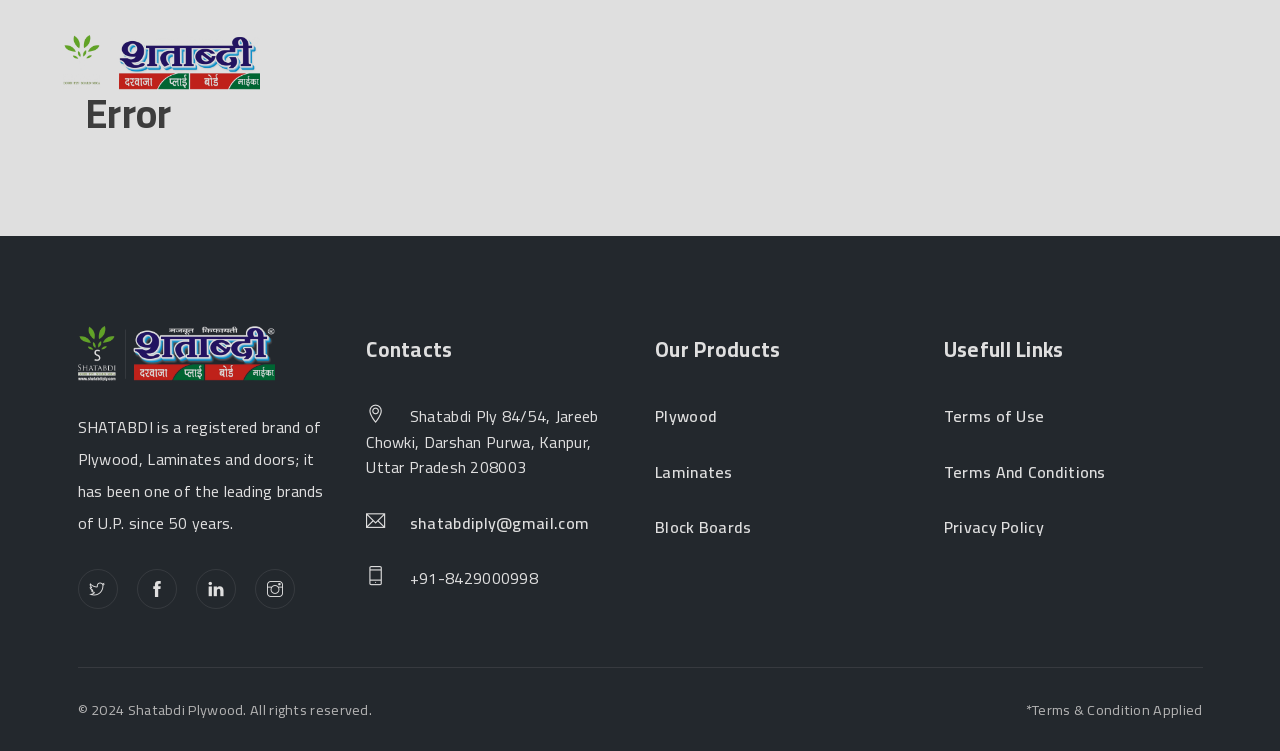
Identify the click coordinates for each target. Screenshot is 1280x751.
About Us (475, 64)
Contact (985, 64)
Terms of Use (994, 417)
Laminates (694, 473)
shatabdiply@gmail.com (499, 524)
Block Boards (703, 528)
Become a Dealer (816, 64)
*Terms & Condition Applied (1114, 709)
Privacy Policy (994, 528)
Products (630, 64)
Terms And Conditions (1025, 473)
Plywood (686, 417)
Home (349, 64)
